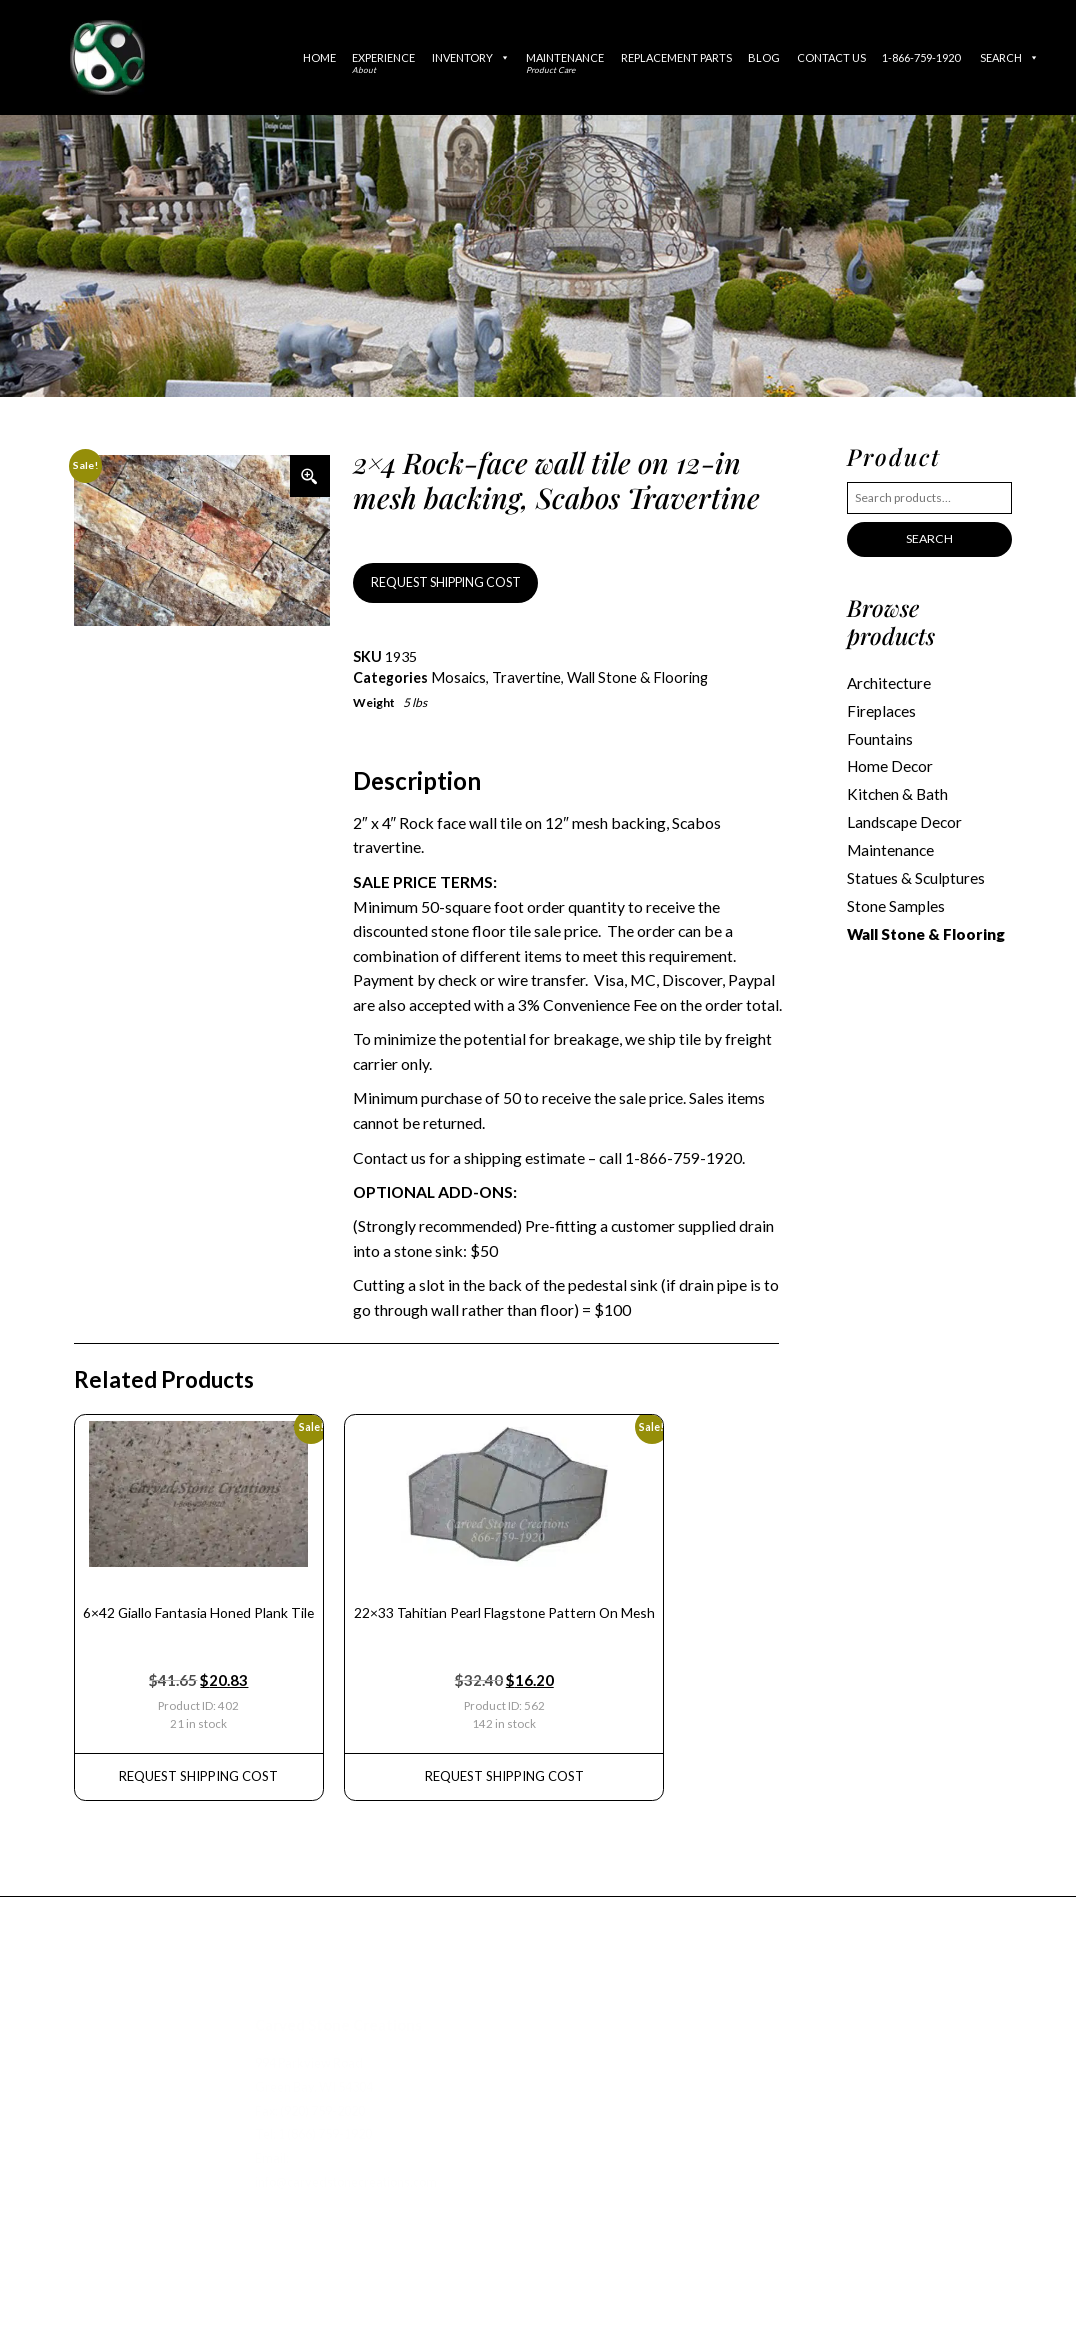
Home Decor (889, 763)
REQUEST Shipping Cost (196, 1767)
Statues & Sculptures (915, 872)
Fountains (880, 736)
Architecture (889, 682)
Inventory (471, 57)
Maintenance (565, 63)
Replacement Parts (676, 57)
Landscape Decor (904, 818)
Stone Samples (895, 899)
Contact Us (831, 57)
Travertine (523, 676)
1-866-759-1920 (921, 57)
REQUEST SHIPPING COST (442, 581)
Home (319, 57)
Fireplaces (881, 709)
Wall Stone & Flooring (632, 676)
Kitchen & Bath (896, 791)
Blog (764, 57)
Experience (383, 63)
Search (1009, 57)
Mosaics (457, 676)
